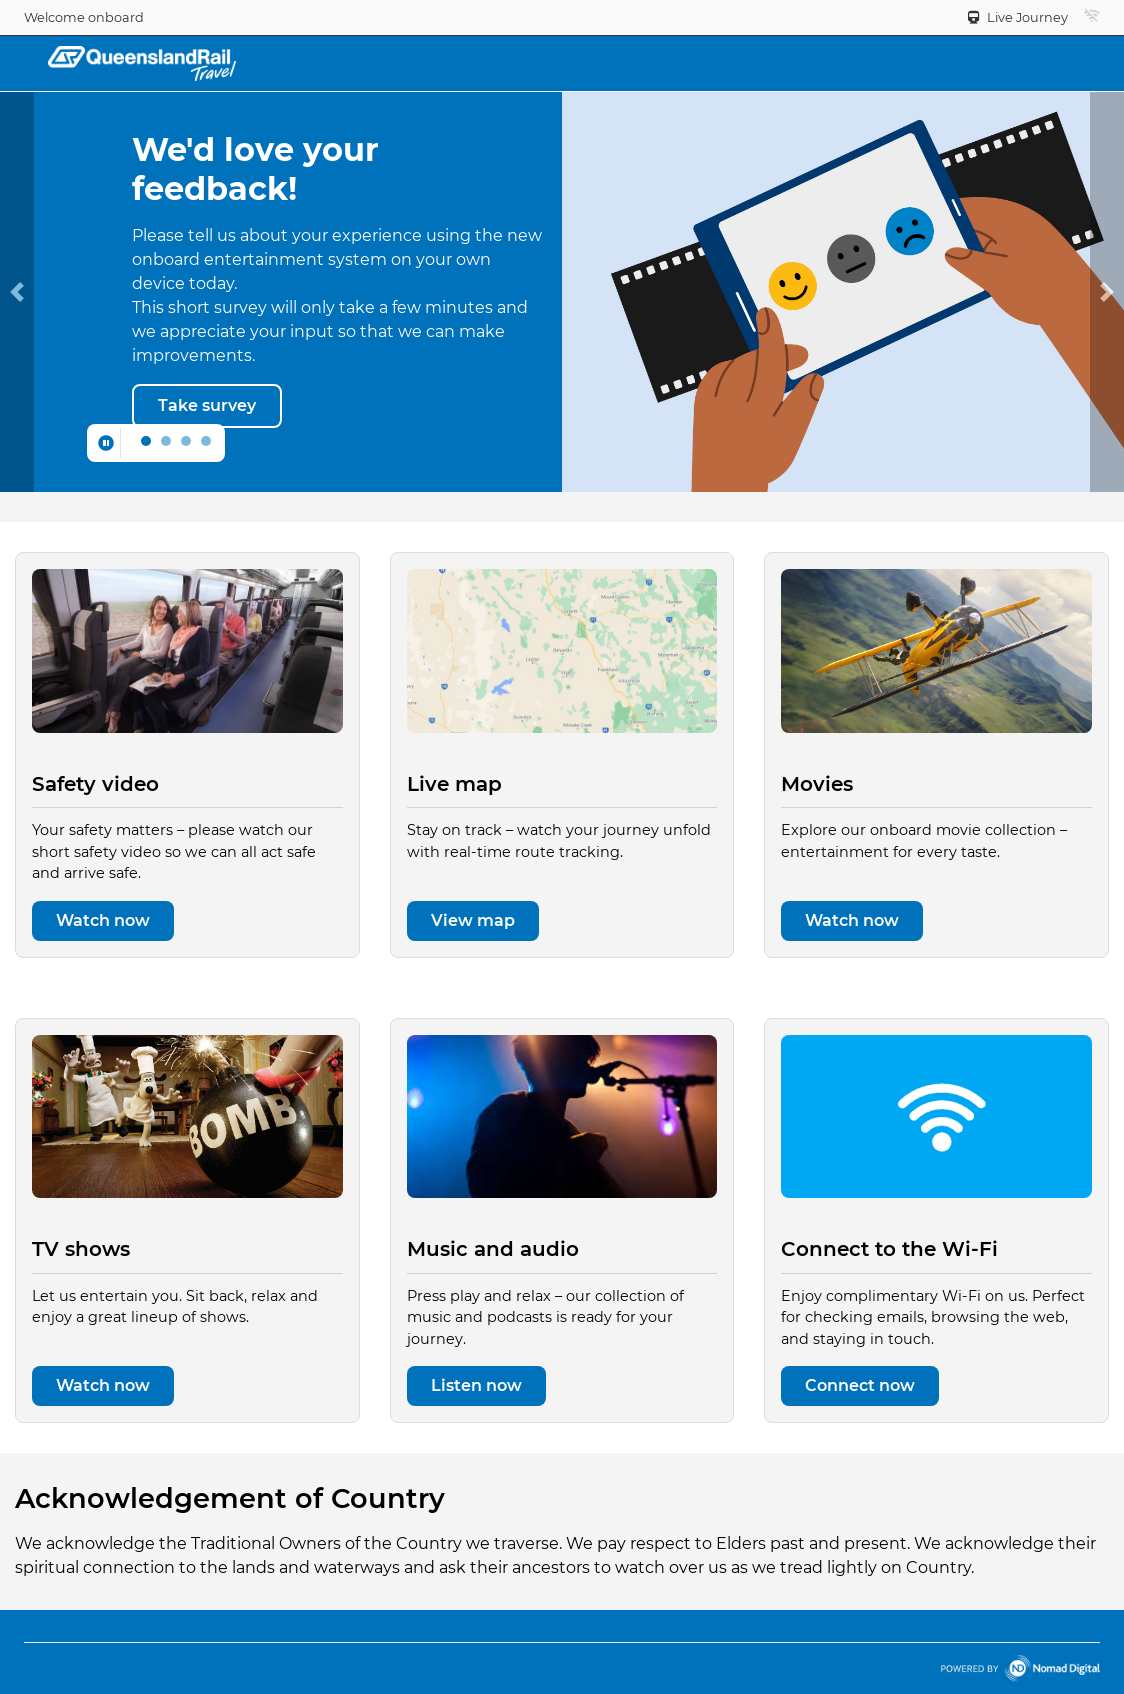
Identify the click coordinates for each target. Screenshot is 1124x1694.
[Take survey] (207, 406)
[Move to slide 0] (146, 441)
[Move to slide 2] (186, 441)
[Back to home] (142, 62)
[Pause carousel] (106, 443)
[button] (1092, 16)
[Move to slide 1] (166, 441)
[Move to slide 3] (206, 441)
